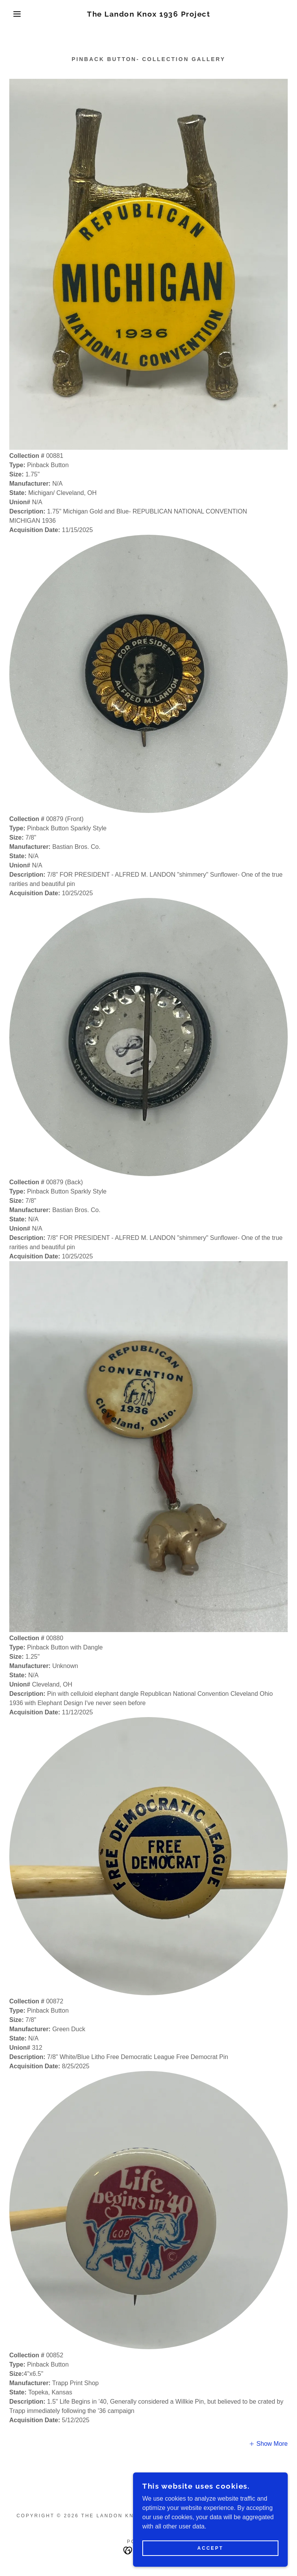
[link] (148, 14)
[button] (14, 14)
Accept (210, 2548)
